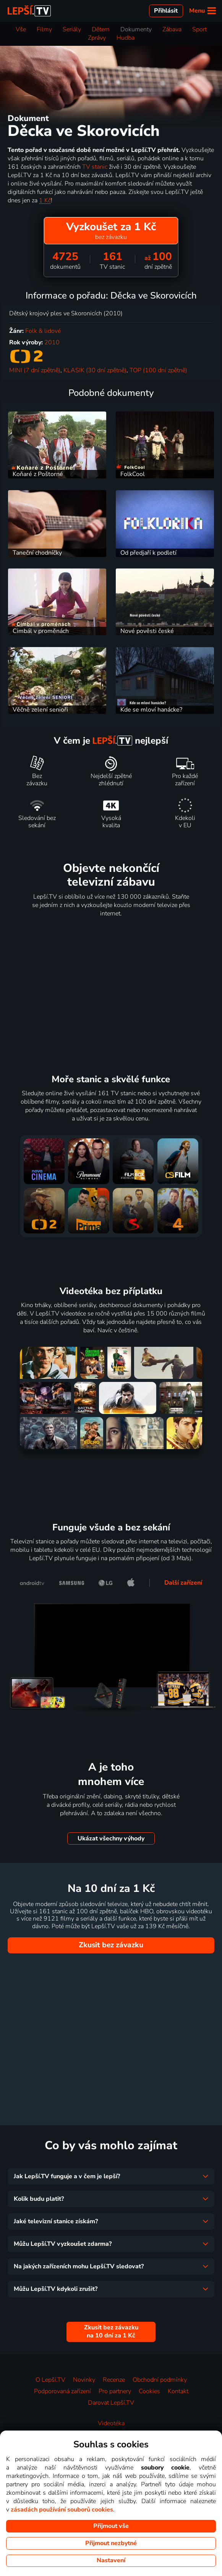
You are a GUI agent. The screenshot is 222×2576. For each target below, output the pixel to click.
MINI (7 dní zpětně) (34, 370)
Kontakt (178, 2391)
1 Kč (45, 200)
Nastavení (111, 2560)
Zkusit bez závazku (111, 1945)
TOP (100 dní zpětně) (158, 370)
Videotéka (111, 2423)
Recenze (114, 2380)
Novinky (84, 2380)
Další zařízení (183, 1583)
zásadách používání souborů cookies (62, 2509)
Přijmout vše (111, 2526)
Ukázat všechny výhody (111, 1838)
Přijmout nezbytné (111, 2543)
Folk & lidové (43, 331)
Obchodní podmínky (160, 2380)
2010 (52, 342)
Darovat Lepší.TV (111, 2402)
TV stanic (94, 167)
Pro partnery (115, 2391)
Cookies (149, 2391)
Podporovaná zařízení (62, 2391)
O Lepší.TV (50, 2380)
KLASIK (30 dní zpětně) (94, 370)
